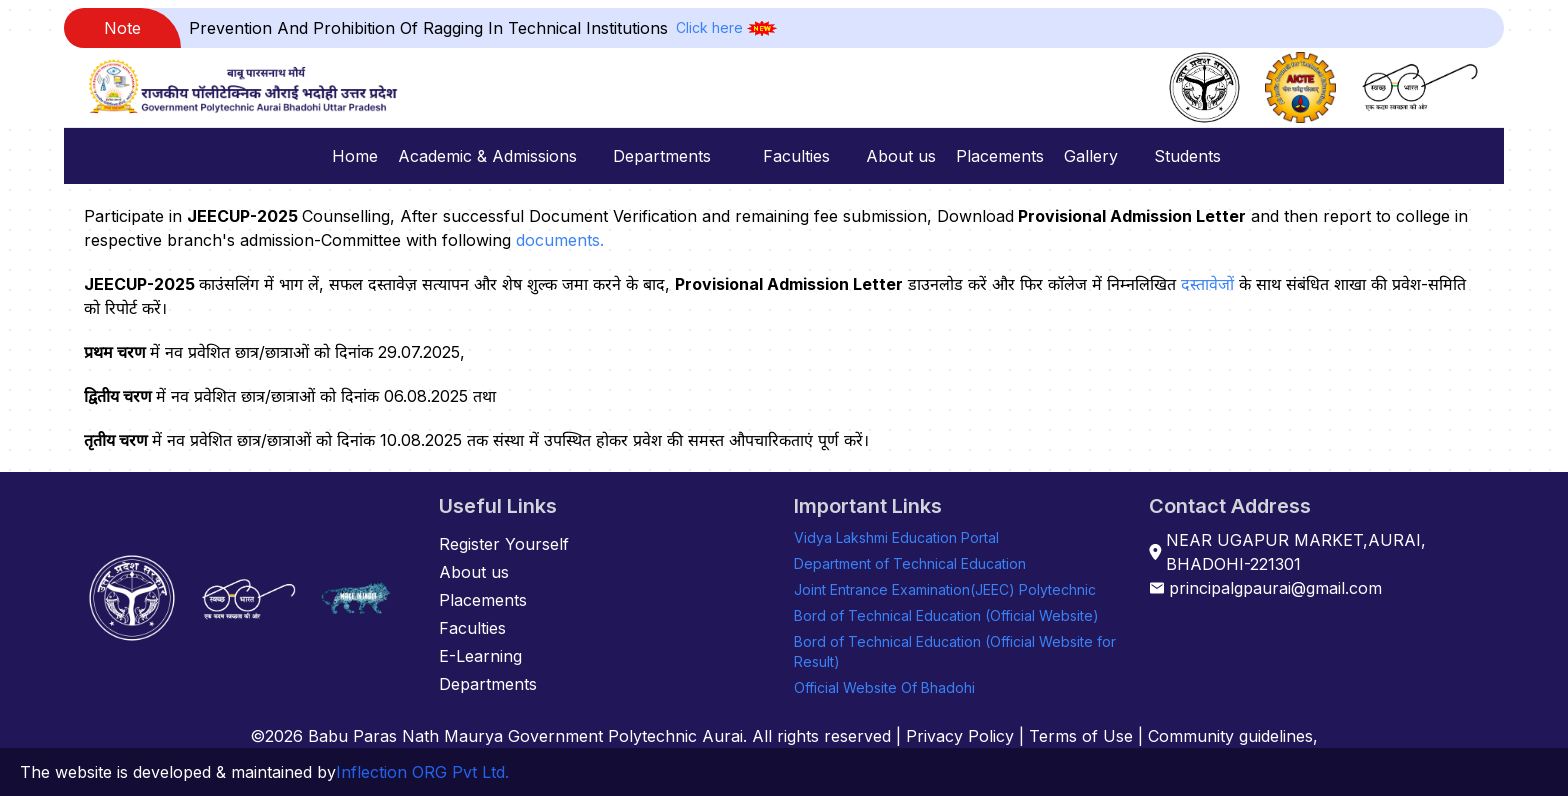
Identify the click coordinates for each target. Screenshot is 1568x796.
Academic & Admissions (487, 156)
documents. (560, 240)
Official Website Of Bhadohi (884, 687)
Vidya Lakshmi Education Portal (896, 537)
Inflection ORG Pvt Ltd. (422, 772)
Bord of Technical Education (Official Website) (946, 615)
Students (1187, 156)
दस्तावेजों (1207, 284)
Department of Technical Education (910, 563)
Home (355, 156)
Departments (662, 156)
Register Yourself (504, 544)
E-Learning (480, 656)
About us (901, 156)
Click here (709, 27)
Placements (1000, 156)
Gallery (1091, 156)
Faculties (796, 156)
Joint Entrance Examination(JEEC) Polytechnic (945, 589)
